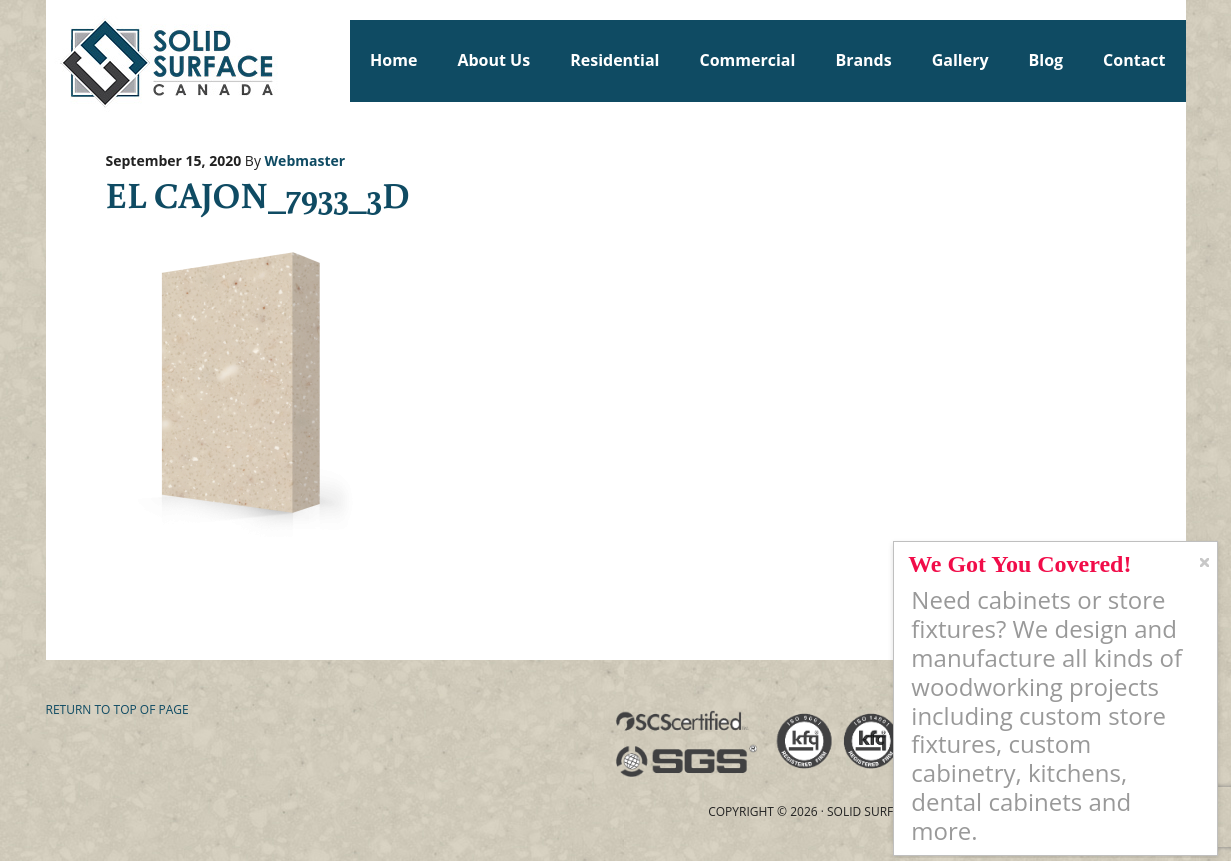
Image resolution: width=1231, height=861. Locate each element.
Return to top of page (117, 709)
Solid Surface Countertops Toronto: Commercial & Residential (55, 60)
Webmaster (305, 160)
